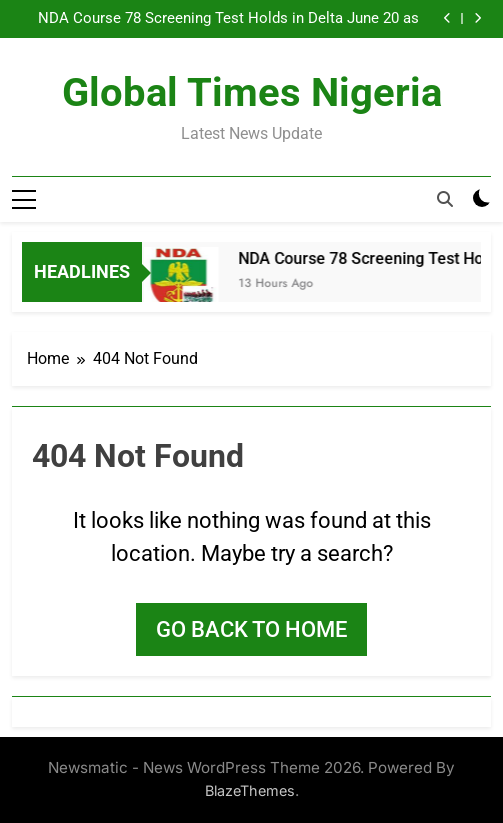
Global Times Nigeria (252, 92)
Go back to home (251, 629)
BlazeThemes (250, 790)
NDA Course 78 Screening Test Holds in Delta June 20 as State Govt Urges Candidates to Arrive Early (228, 19)
